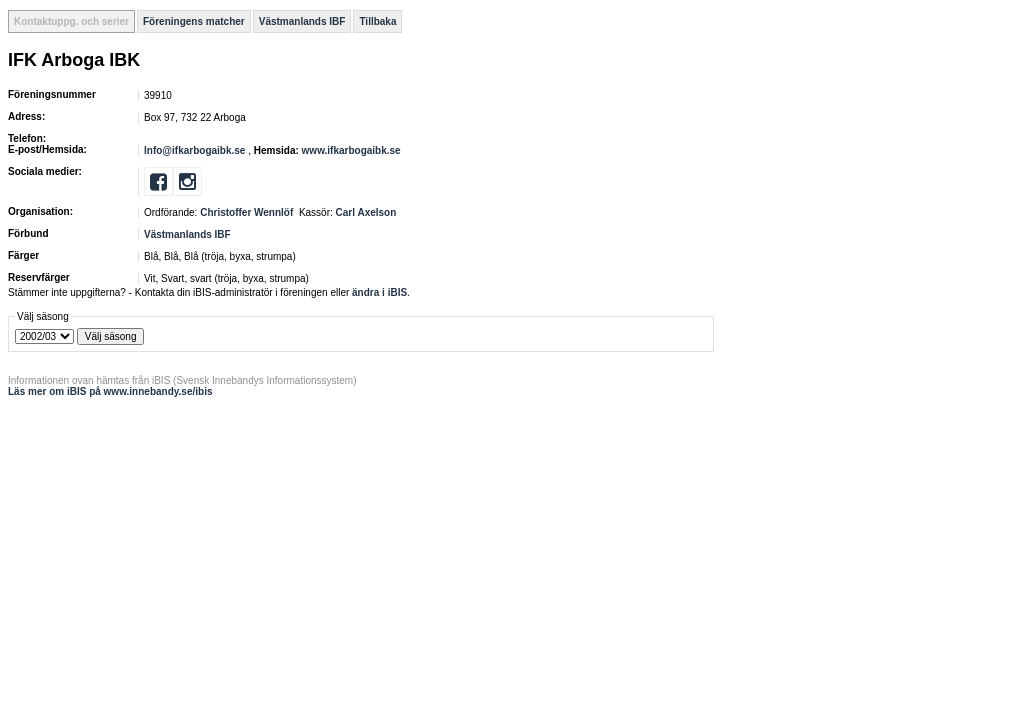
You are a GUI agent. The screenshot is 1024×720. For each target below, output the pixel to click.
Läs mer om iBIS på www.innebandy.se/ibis (110, 391)
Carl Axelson (366, 212)
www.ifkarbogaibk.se (351, 150)
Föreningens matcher (194, 21)
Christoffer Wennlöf (246, 212)
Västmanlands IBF (302, 21)
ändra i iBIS (379, 292)
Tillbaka (377, 21)
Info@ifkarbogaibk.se (194, 150)
